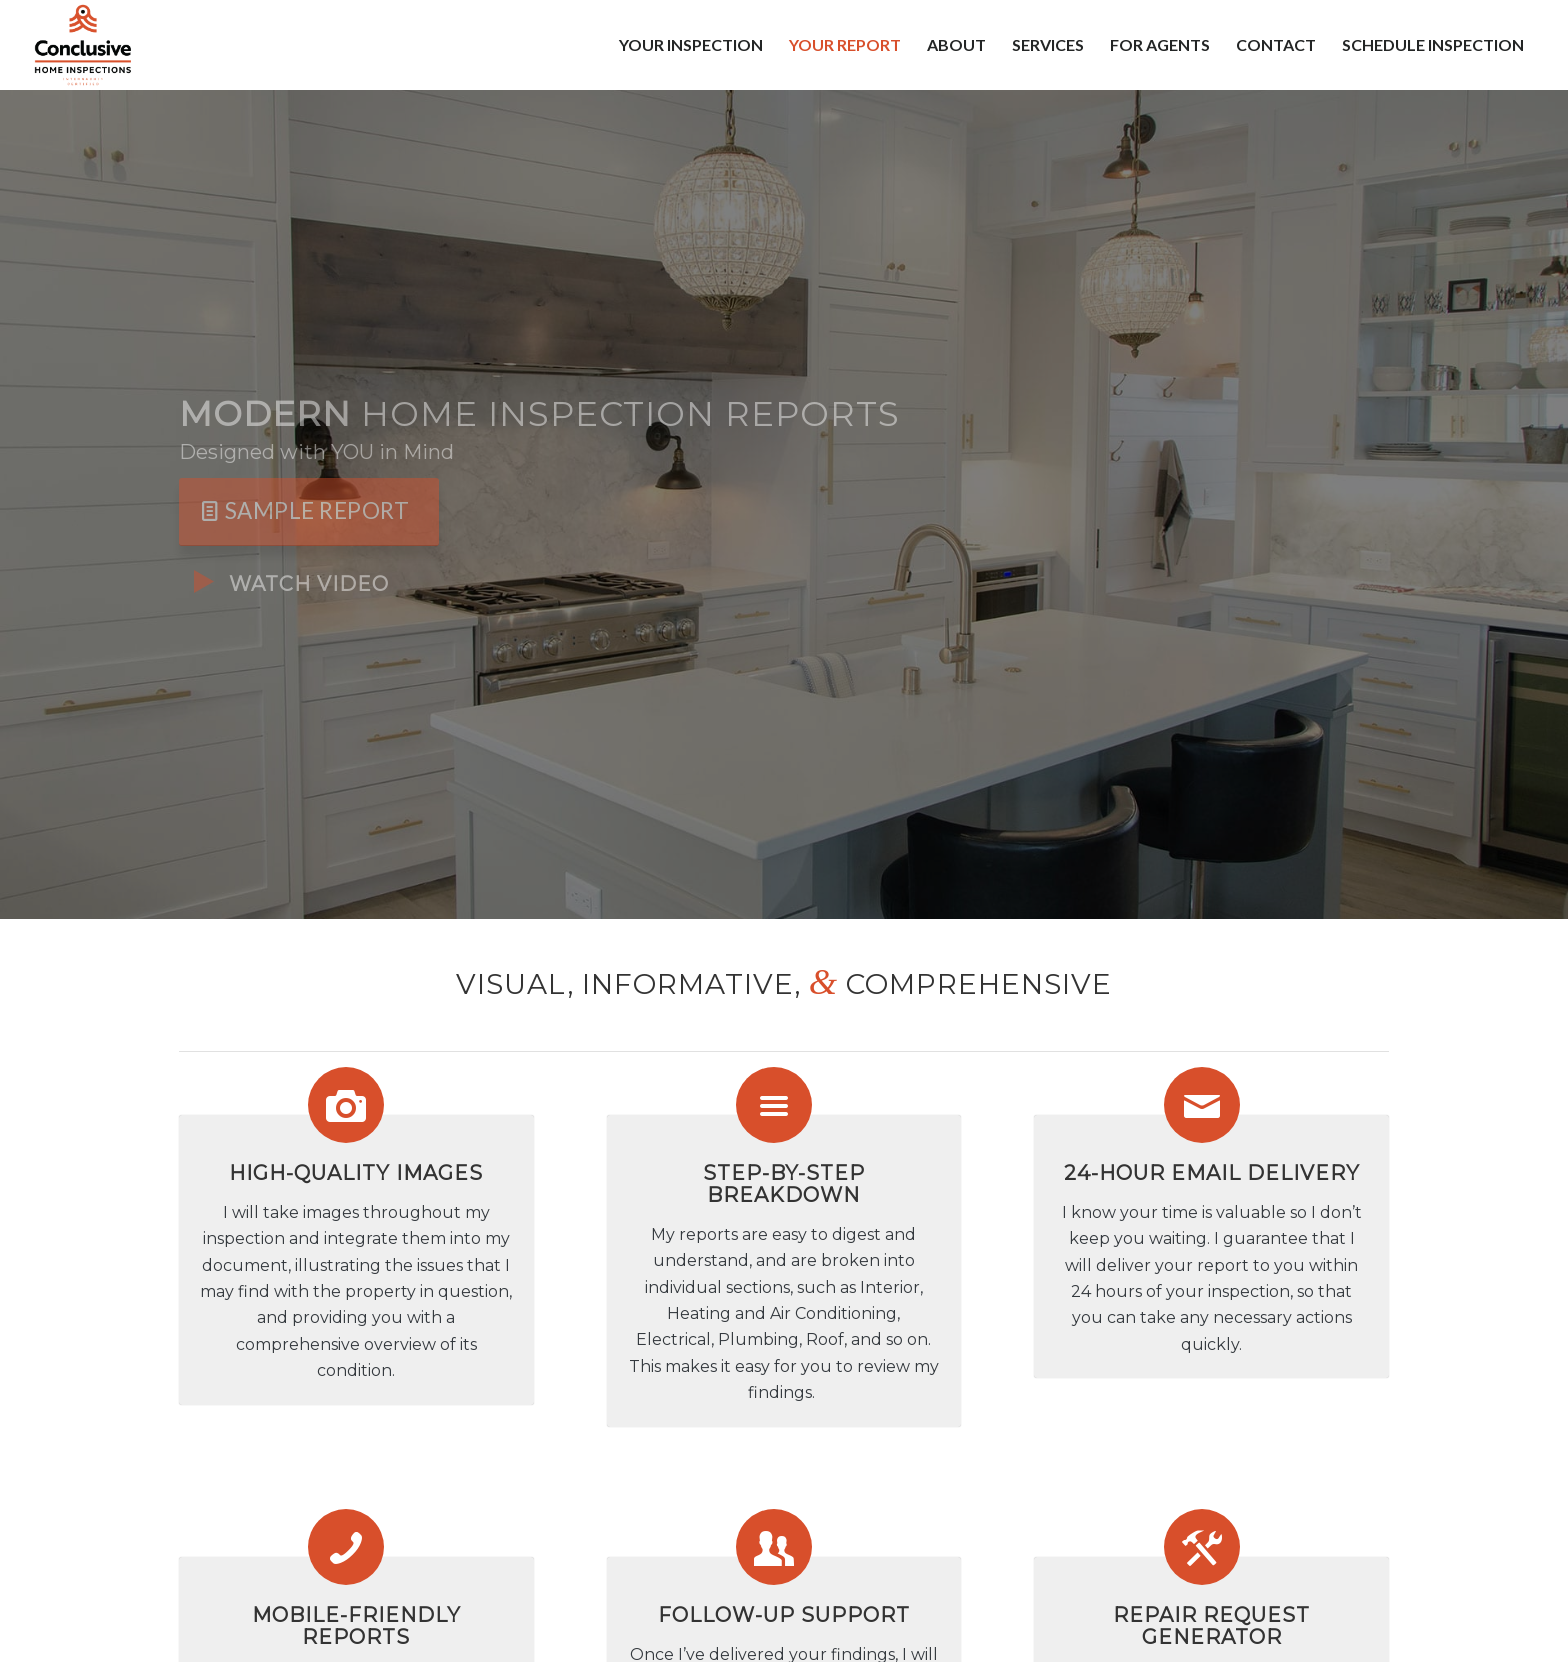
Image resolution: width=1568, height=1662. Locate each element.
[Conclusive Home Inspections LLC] (82, 45)
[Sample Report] (309, 512)
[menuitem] (691, 45)
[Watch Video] (204, 582)
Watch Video (309, 584)
